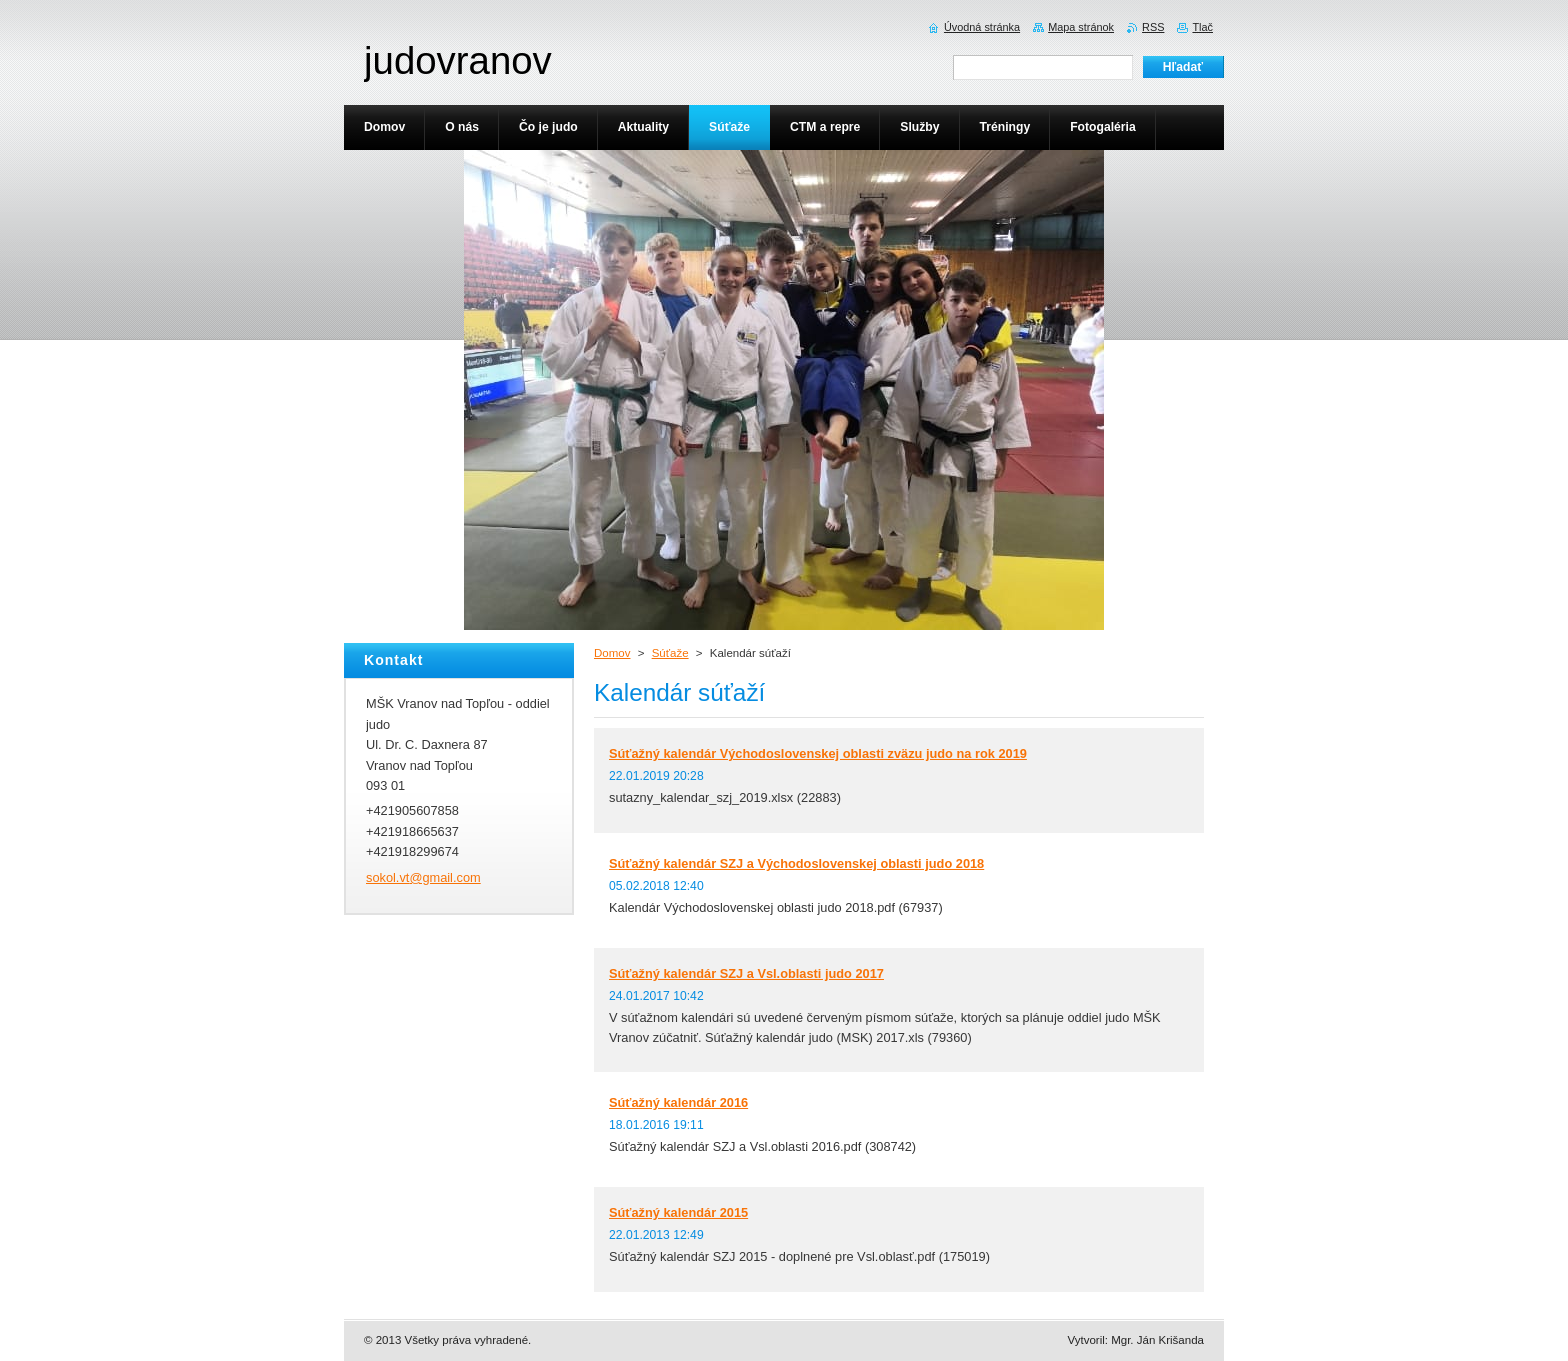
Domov (612, 653)
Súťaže (670, 653)
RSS (1153, 27)
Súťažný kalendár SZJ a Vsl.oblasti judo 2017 (746, 973)
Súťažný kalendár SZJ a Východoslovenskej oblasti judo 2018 (796, 863)
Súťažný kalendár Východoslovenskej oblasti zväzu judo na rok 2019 (818, 753)
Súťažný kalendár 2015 (678, 1212)
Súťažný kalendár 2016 (678, 1102)
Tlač (1202, 27)
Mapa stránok (1081, 27)
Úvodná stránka (982, 27)
